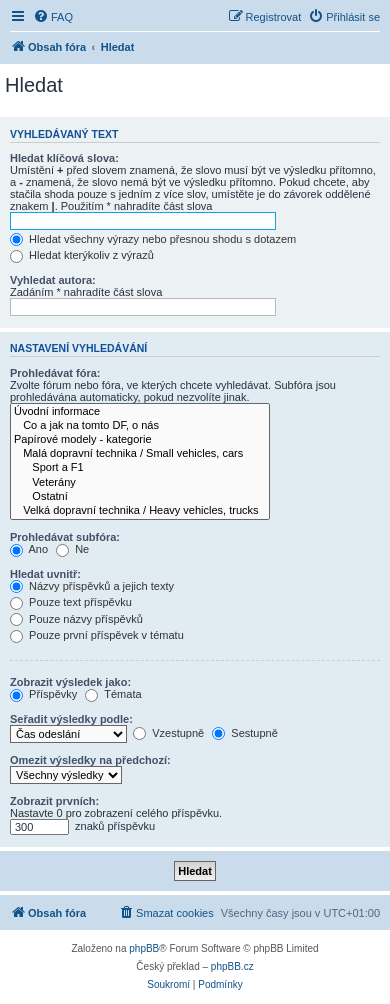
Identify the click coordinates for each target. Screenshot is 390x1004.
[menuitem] (53, 17)
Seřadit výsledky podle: (71, 719)
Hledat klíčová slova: (64, 158)
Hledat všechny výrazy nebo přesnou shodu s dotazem (153, 239)
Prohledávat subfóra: (65, 537)
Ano (29, 549)
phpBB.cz (232, 966)
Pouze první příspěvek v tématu (97, 635)
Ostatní (140, 497)
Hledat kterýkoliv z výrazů (82, 255)
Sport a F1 (140, 468)
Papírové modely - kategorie (140, 440)
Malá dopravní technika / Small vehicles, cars (140, 454)
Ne (72, 549)
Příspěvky (43, 694)
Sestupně (245, 733)
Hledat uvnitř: (45, 574)
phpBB (144, 948)
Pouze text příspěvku (71, 602)
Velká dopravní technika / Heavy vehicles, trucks (140, 511)
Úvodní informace (140, 412)
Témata (113, 694)
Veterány (140, 483)
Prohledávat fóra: (55, 373)
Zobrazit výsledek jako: (70, 682)
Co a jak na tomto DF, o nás (140, 426)
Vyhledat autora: (53, 280)
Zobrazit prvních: (54, 801)
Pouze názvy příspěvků (76, 619)
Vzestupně (168, 733)
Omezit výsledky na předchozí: (90, 760)
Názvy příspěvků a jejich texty (92, 586)
